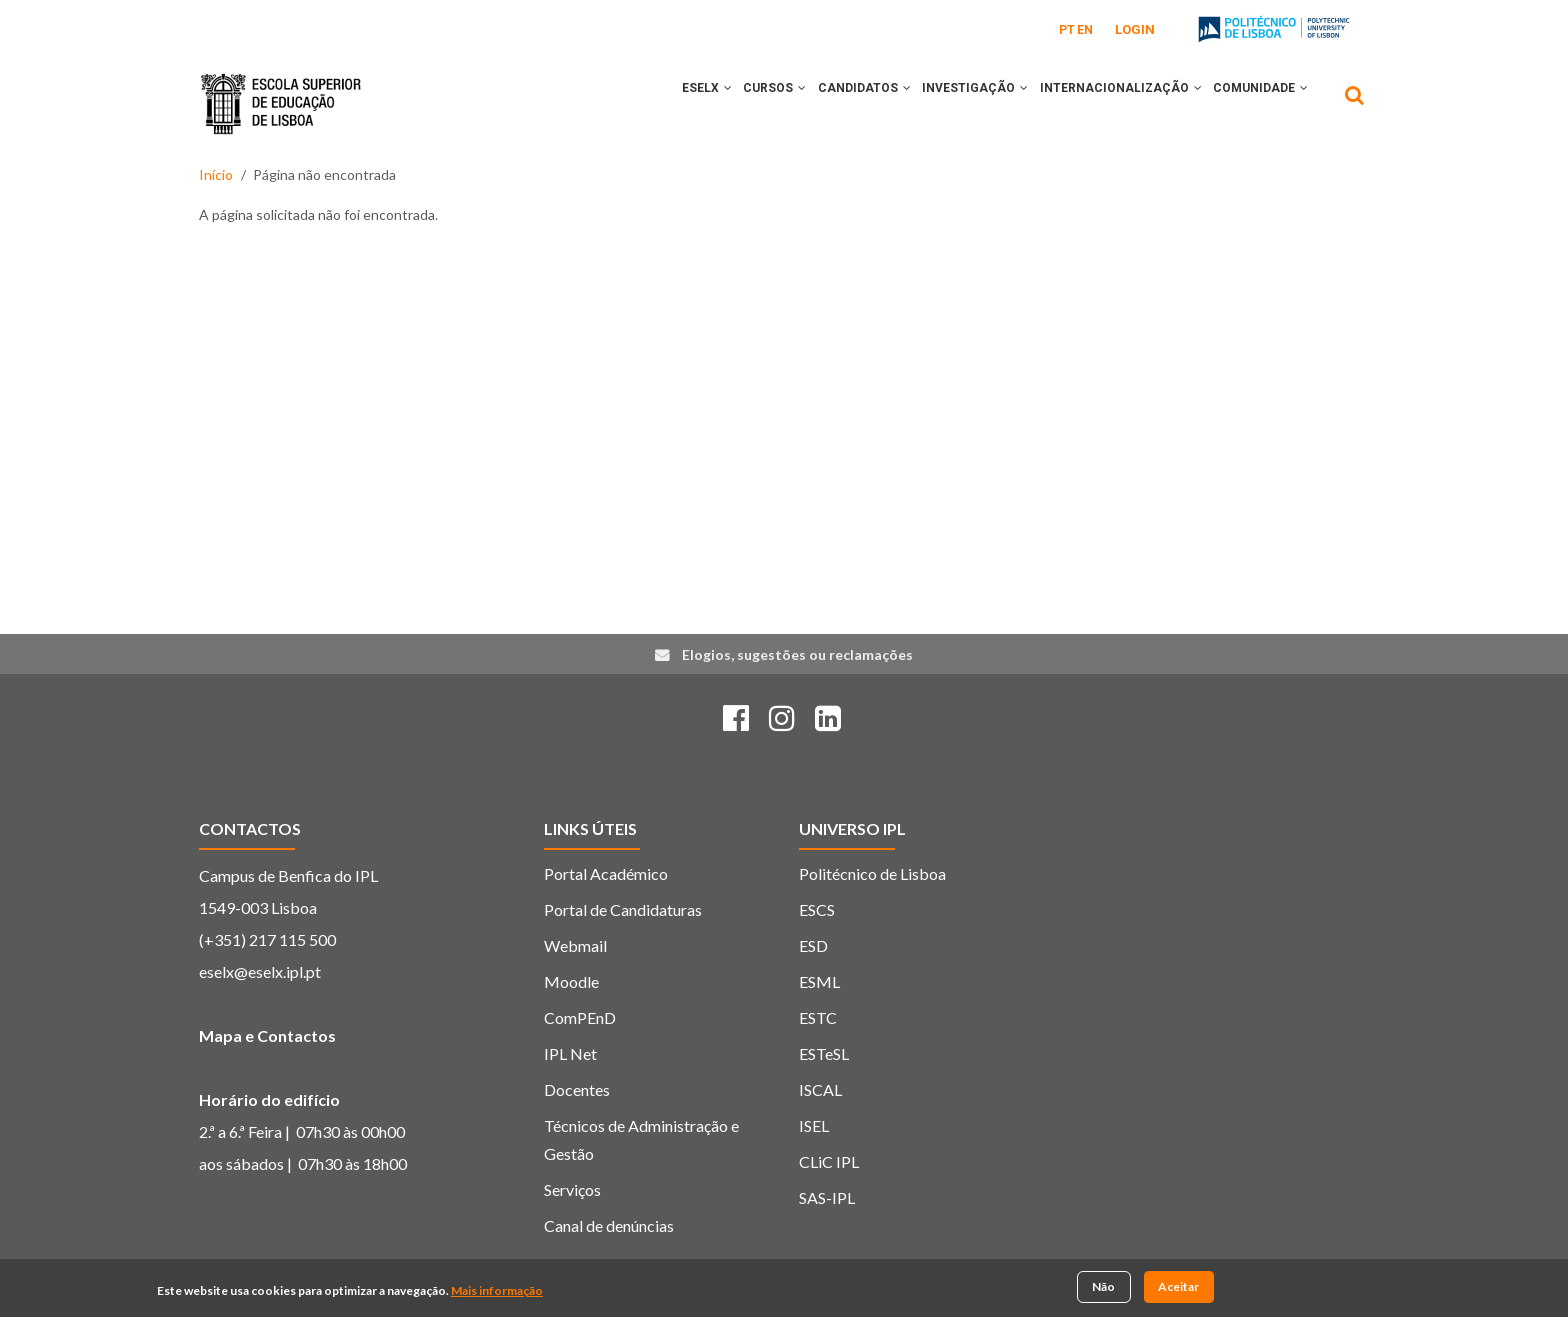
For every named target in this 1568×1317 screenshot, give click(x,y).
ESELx (660, 103)
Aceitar (1178, 1287)
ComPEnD (580, 1017)
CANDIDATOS (834, 103)
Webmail (575, 945)
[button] (681, 103)
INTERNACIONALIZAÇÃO (1108, 103)
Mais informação (497, 1291)
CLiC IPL (829, 1161)
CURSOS (736, 103)
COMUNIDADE (1256, 103)
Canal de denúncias (609, 1225)
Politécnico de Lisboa (872, 873)
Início (216, 174)
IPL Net (570, 1053)
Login (1135, 29)
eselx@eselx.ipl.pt (260, 971)
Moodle (571, 981)
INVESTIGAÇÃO (954, 103)
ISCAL (820, 1089)
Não (1103, 1287)
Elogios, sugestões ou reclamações (797, 654)
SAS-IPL (827, 1197)
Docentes (577, 1089)
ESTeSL (824, 1053)
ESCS (817, 909)
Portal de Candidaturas (623, 909)
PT (1067, 30)
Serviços (572, 1189)
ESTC (818, 1017)
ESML (819, 981)
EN (1085, 30)
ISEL (814, 1125)
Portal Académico (606, 873)
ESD (813, 945)
